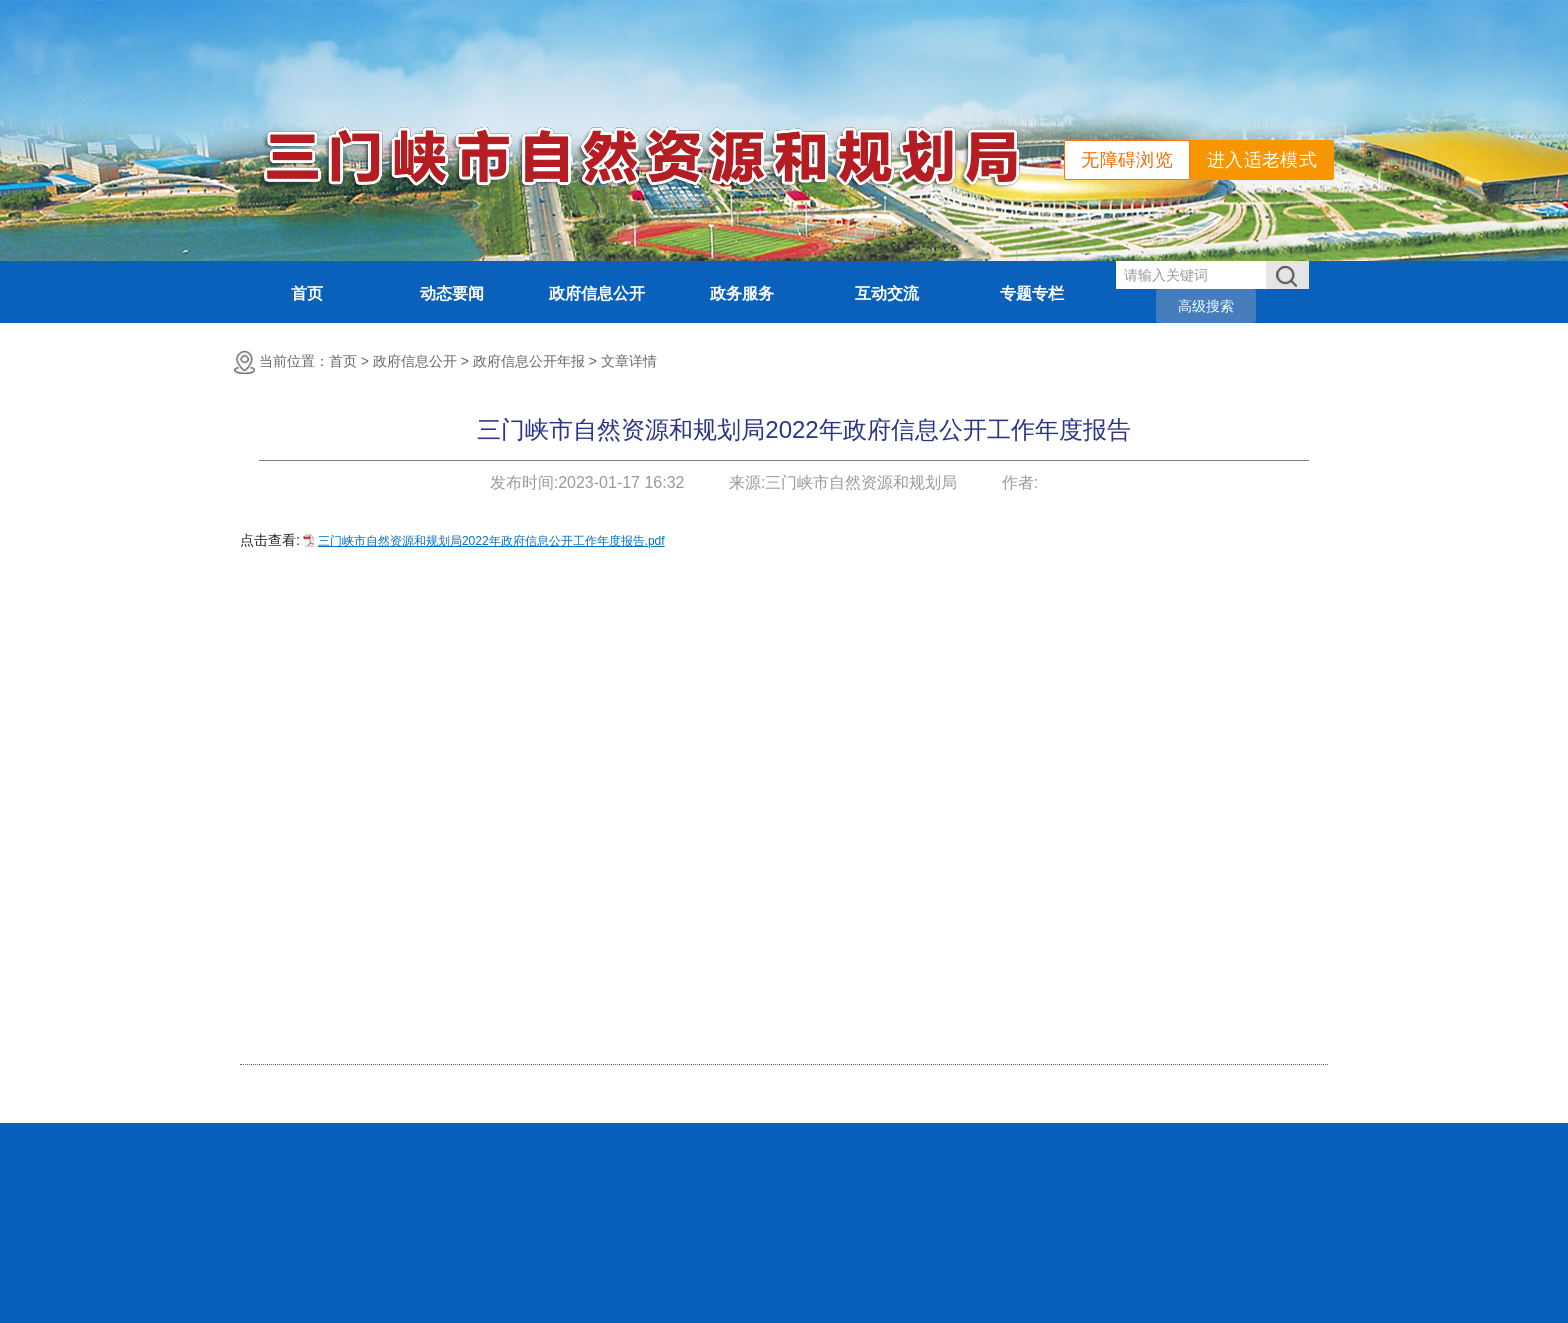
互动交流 (887, 293)
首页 (307, 293)
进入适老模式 (1262, 160)
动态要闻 (452, 293)
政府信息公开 (597, 293)
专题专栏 (1032, 293)
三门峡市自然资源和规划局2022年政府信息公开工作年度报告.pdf (491, 541)
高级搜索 (1206, 306)
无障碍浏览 (1127, 160)
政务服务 (742, 293)
